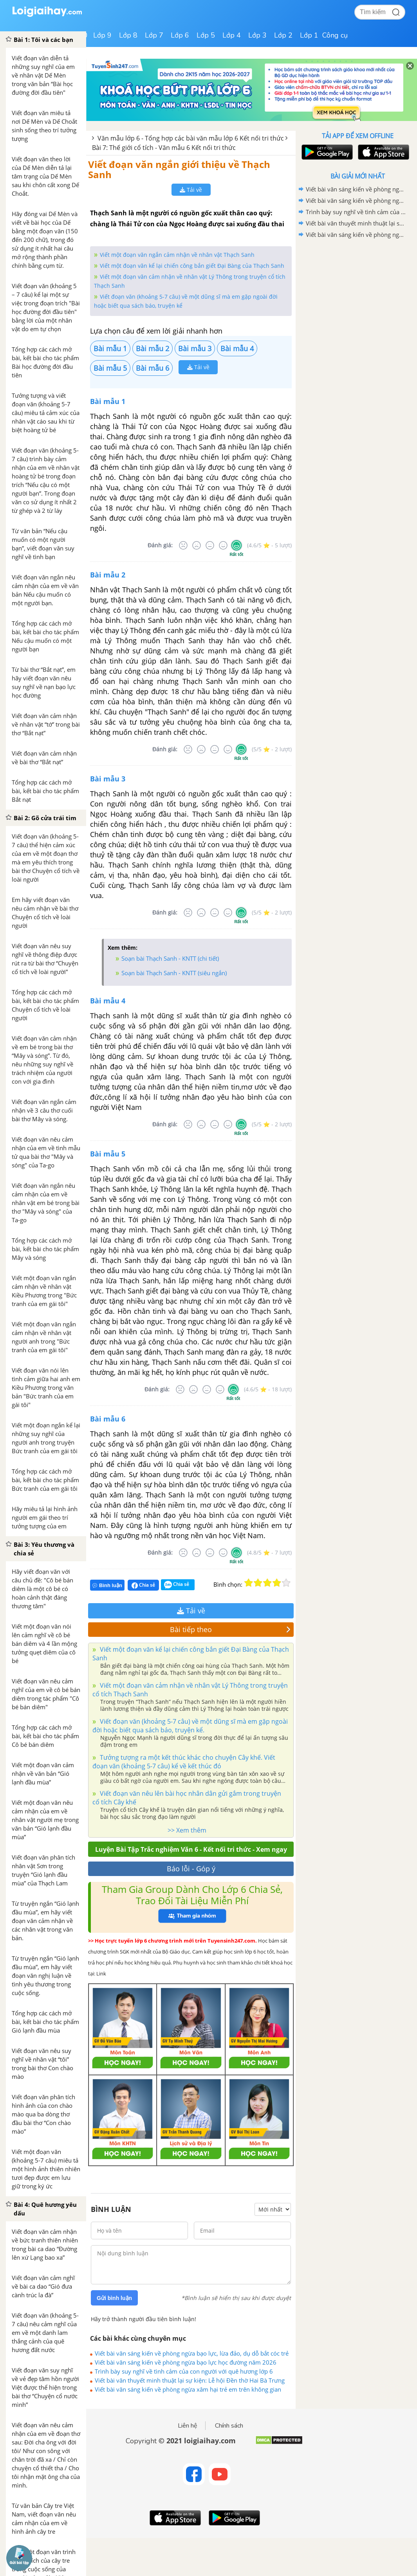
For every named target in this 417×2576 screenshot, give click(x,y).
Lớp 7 (154, 35)
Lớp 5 (206, 35)
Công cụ (335, 35)
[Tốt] (223, 545)
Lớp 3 (257, 35)
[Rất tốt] (236, 545)
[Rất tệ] (183, 545)
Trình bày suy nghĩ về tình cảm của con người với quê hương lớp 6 (184, 2371)
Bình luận (107, 1585)
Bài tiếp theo (230, 1629)
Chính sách (229, 2425)
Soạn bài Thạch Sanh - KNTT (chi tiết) (170, 958)
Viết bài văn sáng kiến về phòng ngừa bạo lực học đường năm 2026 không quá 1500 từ (185, 2362)
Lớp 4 (231, 35)
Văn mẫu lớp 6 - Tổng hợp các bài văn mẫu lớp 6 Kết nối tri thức (190, 138)
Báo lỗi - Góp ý (191, 1868)
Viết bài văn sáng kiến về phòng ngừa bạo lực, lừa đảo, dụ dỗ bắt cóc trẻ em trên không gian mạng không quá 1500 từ (192, 2353)
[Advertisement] (357, 296)
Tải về (191, 189)
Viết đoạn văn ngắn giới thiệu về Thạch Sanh (179, 169)
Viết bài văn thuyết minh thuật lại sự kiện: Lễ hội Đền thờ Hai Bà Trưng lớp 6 (190, 2380)
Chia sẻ (143, 1585)
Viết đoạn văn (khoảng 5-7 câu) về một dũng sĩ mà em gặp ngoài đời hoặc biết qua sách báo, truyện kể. (190, 1725)
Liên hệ (187, 2425)
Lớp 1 (309, 35)
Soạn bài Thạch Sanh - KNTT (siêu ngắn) (174, 973)
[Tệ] (196, 545)
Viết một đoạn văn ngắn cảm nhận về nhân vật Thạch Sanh (177, 254)
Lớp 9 (102, 35)
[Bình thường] (210, 545)
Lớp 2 (283, 35)
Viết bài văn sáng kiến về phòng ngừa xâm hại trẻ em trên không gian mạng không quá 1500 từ (188, 2389)
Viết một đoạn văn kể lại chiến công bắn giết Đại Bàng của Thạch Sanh (192, 265)
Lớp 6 (180, 35)
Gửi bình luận (114, 2298)
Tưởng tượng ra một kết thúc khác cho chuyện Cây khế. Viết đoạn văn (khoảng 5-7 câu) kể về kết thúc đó (183, 1761)
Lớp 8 (128, 35)
